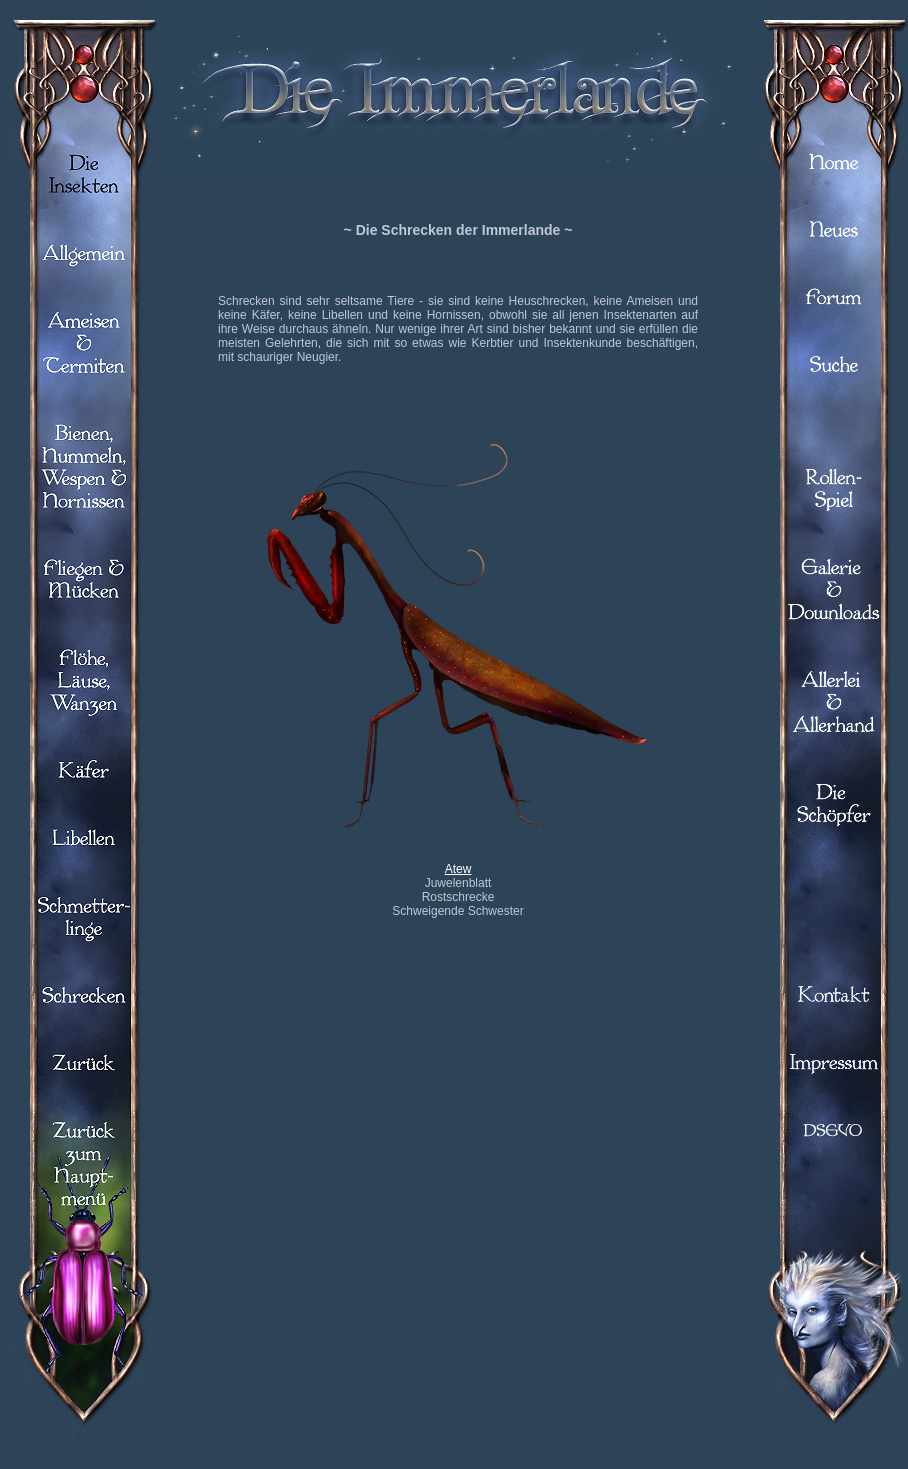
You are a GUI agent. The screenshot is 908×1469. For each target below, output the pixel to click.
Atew (458, 869)
